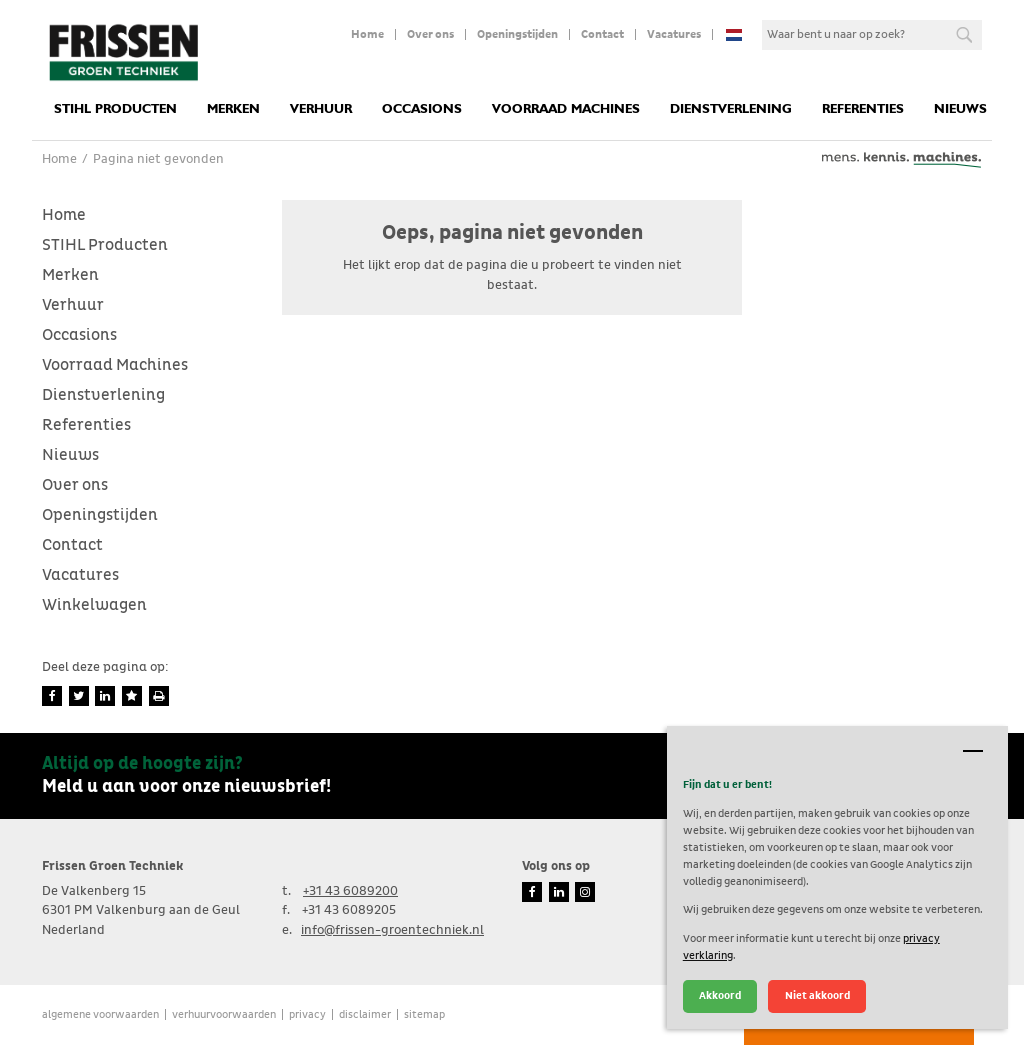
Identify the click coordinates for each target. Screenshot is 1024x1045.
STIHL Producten (115, 109)
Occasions (422, 109)
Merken (233, 109)
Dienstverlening (731, 109)
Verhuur (321, 109)
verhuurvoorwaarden (224, 1014)
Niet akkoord (817, 995)
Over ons (430, 35)
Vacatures (674, 35)
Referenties (863, 109)
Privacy (307, 1014)
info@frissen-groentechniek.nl (392, 930)
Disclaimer (365, 1014)
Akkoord (720, 995)
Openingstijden (517, 35)
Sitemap (424, 1014)
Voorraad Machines (566, 109)
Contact (602, 35)
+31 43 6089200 (350, 891)
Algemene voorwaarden (100, 1014)
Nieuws (960, 109)
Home (367, 35)
